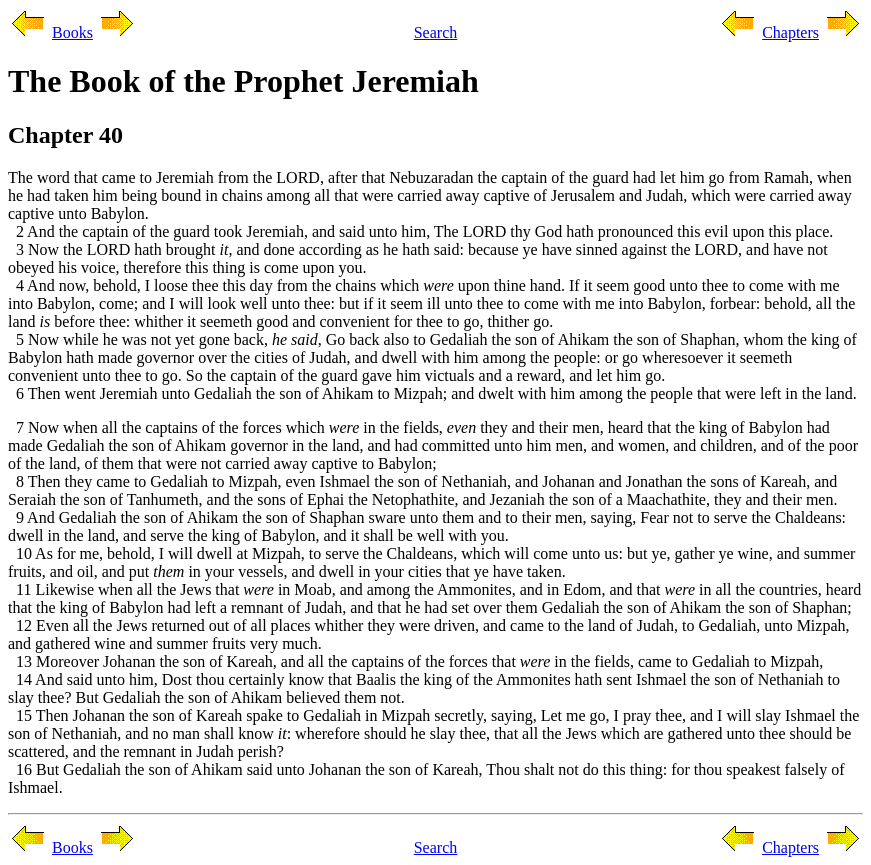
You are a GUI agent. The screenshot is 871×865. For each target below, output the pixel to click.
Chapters (790, 32)
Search (436, 32)
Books (72, 32)
